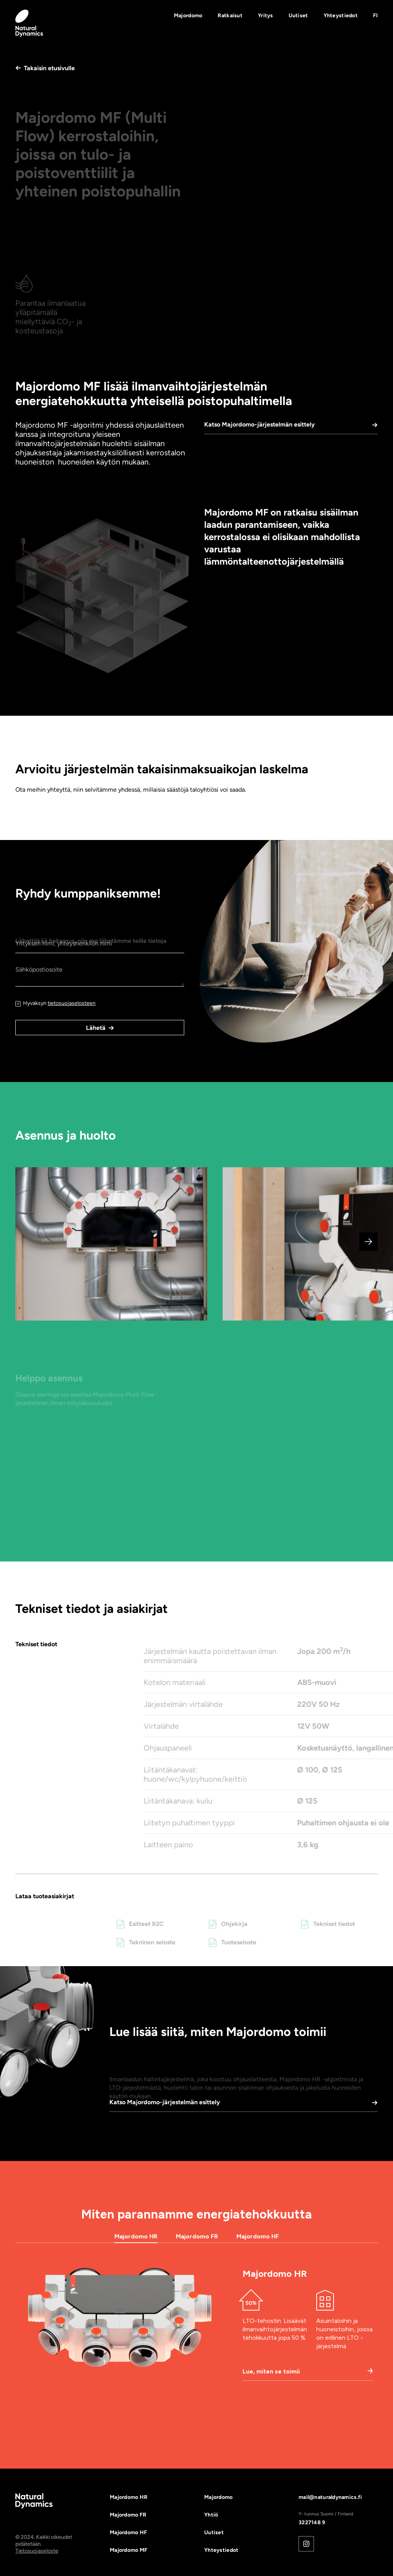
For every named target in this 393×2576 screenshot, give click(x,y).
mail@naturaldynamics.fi (330, 2497)
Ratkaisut (230, 15)
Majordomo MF (128, 2550)
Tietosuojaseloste (36, 2551)
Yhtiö (211, 2515)
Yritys (265, 15)
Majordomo (188, 15)
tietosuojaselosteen (72, 1003)
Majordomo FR (128, 2515)
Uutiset (298, 15)
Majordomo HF (128, 2532)
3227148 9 (312, 2522)
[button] (375, 15)
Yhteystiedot (341, 15)
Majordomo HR (128, 2497)
